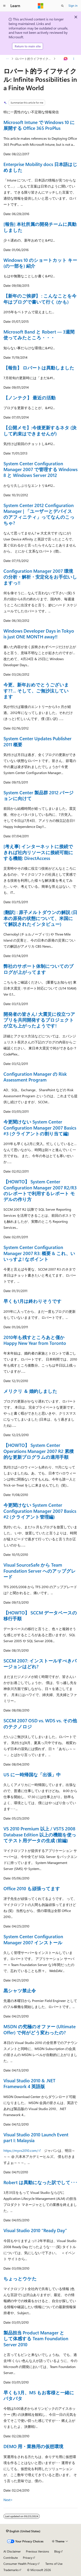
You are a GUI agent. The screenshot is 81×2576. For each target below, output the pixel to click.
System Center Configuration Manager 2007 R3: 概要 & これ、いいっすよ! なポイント (39, 1253)
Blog (57, 2551)
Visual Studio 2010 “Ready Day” (35, 2230)
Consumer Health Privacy (20, 2564)
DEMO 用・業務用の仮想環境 (33, 2446)
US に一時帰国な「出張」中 (32, 1774)
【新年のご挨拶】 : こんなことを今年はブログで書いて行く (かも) (39, 298)
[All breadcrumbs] (7, 58)
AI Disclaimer (12, 2551)
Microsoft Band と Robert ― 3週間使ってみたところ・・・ (39, 334)
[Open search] (62, 6)
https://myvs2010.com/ (20, 2150)
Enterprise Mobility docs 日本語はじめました (40, 167)
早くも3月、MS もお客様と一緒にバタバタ (38, 2395)
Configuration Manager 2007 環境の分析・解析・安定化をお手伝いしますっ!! (40, 577)
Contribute (10, 2558)
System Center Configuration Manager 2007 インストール (33, 1939)
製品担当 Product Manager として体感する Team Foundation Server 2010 (35, 2338)
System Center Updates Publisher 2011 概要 (37, 741)
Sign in (73, 5)
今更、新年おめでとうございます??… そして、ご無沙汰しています (36, 690)
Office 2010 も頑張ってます (31, 1888)
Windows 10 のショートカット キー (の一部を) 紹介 (40, 263)
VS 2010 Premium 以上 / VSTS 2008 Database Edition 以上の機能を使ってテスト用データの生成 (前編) (39, 1834)
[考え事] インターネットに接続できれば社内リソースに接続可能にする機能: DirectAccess (38, 852)
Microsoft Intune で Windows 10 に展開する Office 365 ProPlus (39, 125)
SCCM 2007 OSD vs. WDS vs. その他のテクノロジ (40, 1723)
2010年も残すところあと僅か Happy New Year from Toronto (34, 1340)
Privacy (27, 2558)
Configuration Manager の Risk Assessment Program (35, 1077)
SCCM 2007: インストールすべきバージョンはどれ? (40, 1663)
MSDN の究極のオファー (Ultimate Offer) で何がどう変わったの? (39, 2029)
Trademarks (11, 2570)
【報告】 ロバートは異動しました (38, 368)
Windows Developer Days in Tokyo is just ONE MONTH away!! (38, 633)
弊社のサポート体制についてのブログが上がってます (38, 969)
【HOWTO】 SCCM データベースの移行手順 (40, 1615)
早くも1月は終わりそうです (32, 1301)
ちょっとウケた (20, 2278)
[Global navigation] (4, 6)
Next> (8, 2499)
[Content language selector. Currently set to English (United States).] (23, 2531)
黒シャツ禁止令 (19, 1990)
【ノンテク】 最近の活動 (29, 397)
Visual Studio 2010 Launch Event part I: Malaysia (35, 2137)
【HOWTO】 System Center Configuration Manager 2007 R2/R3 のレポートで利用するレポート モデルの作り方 (40, 1190)
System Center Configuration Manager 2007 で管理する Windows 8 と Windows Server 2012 (40, 469)
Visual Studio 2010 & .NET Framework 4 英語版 (29, 2083)
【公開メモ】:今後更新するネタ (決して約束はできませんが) (39, 430)
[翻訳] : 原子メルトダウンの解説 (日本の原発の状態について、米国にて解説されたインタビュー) (40, 918)
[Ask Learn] (66, 58)
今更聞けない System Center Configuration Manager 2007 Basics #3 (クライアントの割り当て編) (39, 1127)
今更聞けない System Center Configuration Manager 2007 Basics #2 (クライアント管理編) (39, 1511)
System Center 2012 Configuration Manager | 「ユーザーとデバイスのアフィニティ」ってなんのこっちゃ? (39, 514)
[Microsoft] (40, 6)
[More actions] (74, 58)
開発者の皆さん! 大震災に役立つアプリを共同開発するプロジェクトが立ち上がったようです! (39, 1020)
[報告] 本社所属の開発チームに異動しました (39, 227)
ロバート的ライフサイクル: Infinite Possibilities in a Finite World (34, 59)
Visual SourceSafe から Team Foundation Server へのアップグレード (39, 1571)
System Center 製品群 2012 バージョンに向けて (38, 795)
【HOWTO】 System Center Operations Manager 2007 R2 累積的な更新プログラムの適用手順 (38, 1451)
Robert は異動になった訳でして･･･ (40, 2182)
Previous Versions (37, 2551)
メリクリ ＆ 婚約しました (30, 1391)
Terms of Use (53, 2564)
